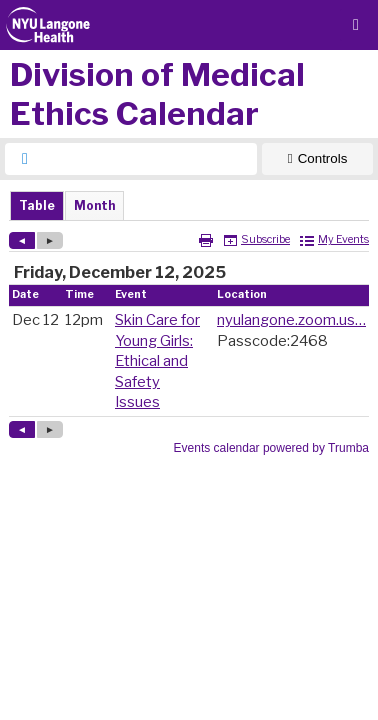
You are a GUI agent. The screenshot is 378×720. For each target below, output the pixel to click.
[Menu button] (356, 25)
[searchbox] (149, 159)
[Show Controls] (317, 159)
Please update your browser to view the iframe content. (189, 205)
